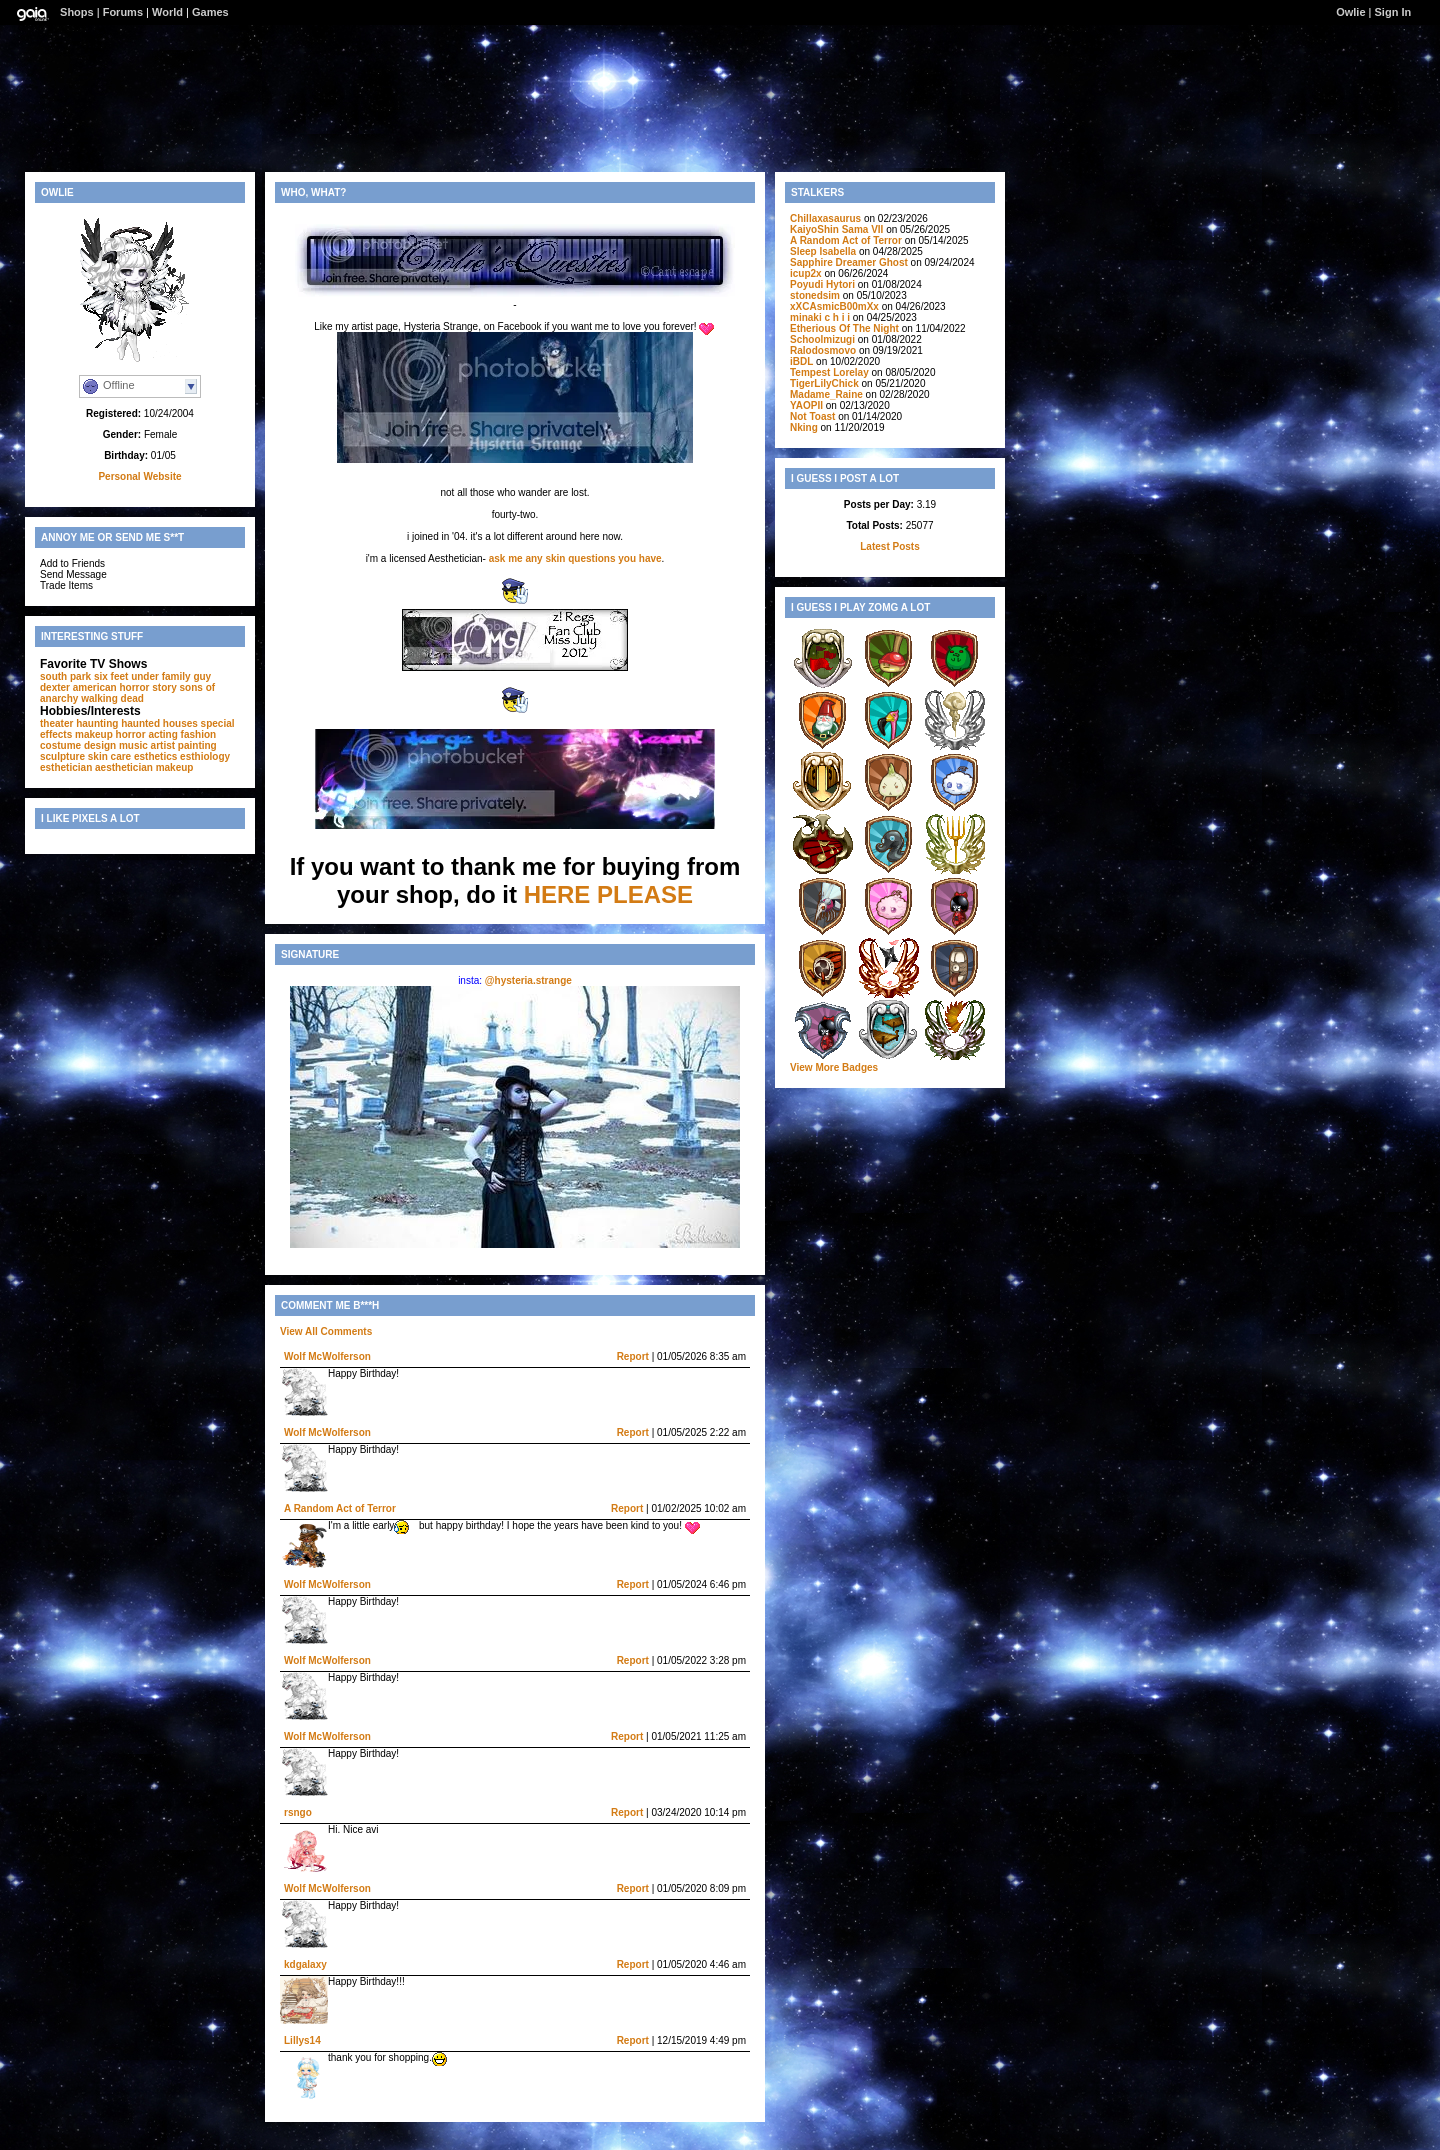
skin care (109, 756)
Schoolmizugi (822, 339)
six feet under (126, 676)
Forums (123, 12)
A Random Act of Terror (340, 1508)
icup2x (806, 273)
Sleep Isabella (823, 251)
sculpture (62, 756)
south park (65, 676)
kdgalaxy (305, 1964)
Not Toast (812, 416)
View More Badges (834, 1067)
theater (56, 723)
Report (633, 1356)
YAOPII (806, 405)
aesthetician (124, 767)
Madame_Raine (826, 394)
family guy (186, 676)
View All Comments (326, 1331)
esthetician (66, 767)
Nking (804, 427)
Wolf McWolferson (327, 1356)
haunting (97, 723)
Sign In (1393, 12)
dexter (55, 687)
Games (210, 12)
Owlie (1350, 12)
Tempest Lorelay (829, 372)
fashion (199, 734)
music (133, 745)
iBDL (801, 361)
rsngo (298, 1812)
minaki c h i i (820, 317)
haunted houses (159, 723)
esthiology (205, 756)
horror (131, 734)
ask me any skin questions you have (575, 558)
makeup (175, 767)
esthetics (155, 756)
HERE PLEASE (608, 894)
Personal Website (139, 476)
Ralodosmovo (823, 350)
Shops (77, 12)
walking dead (112, 698)
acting (162, 734)
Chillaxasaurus (825, 218)
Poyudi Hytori (822, 284)
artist (163, 745)
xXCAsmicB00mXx (834, 306)
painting (197, 745)
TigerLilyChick (824, 383)
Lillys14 (302, 2040)
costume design (78, 745)
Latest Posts (889, 546)
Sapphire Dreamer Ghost (849, 262)
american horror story (125, 687)
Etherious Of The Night (844, 328)
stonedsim (815, 295)
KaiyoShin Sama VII (836, 229)
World (167, 12)
